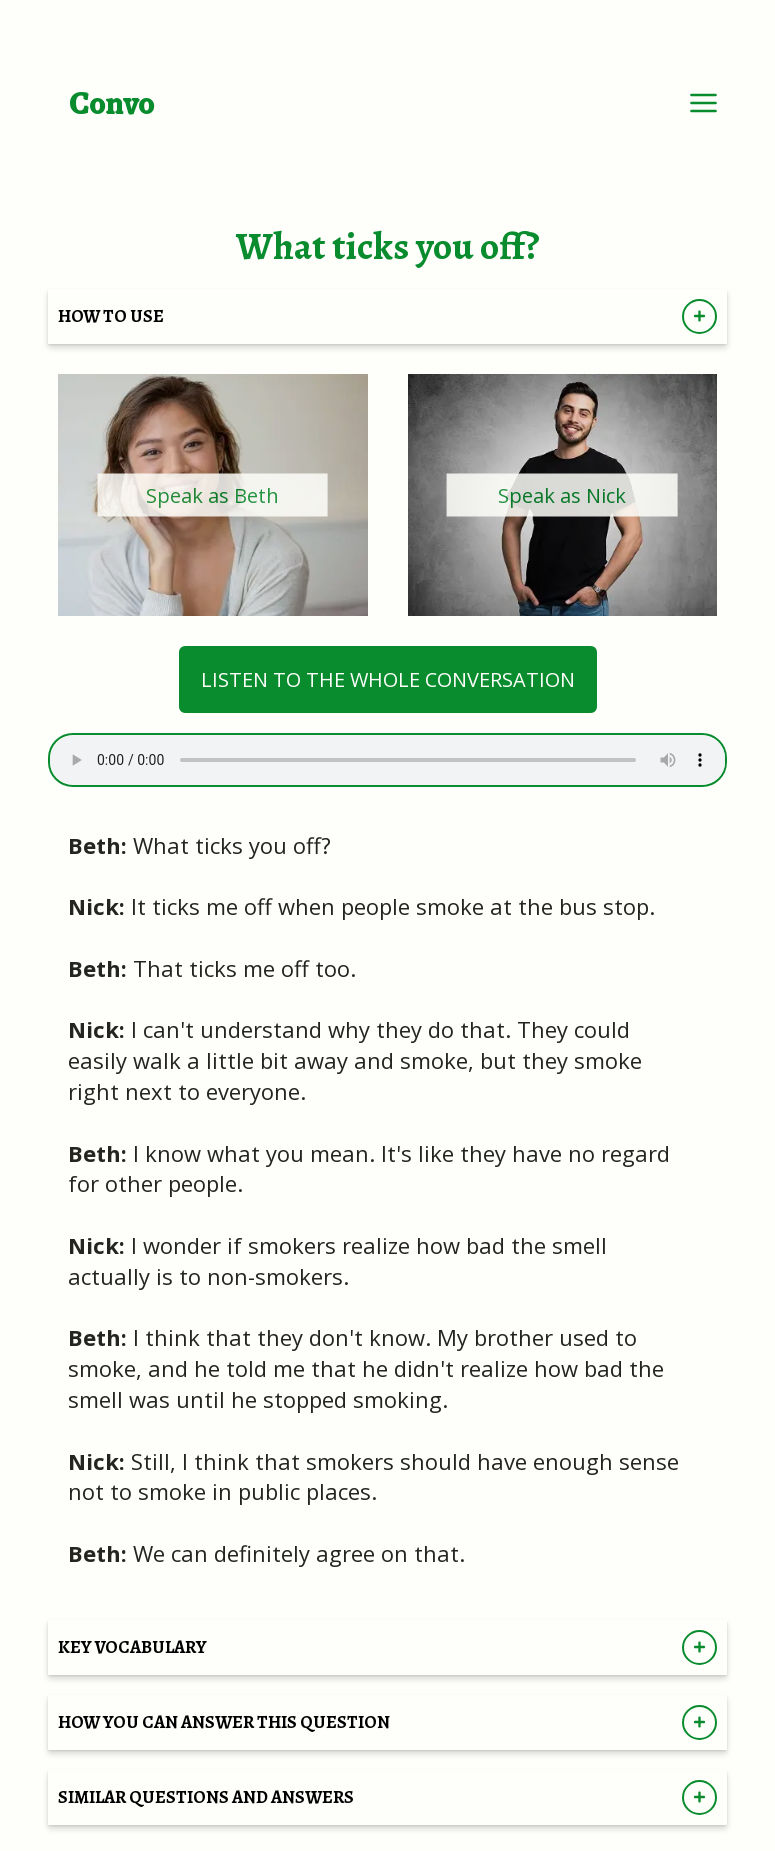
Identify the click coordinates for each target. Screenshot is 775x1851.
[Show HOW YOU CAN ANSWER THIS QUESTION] (699, 1722)
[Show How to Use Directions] (699, 316)
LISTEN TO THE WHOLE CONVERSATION (388, 679)
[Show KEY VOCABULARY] (699, 1647)
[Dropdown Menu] (703, 102)
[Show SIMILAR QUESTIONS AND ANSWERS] (699, 1797)
